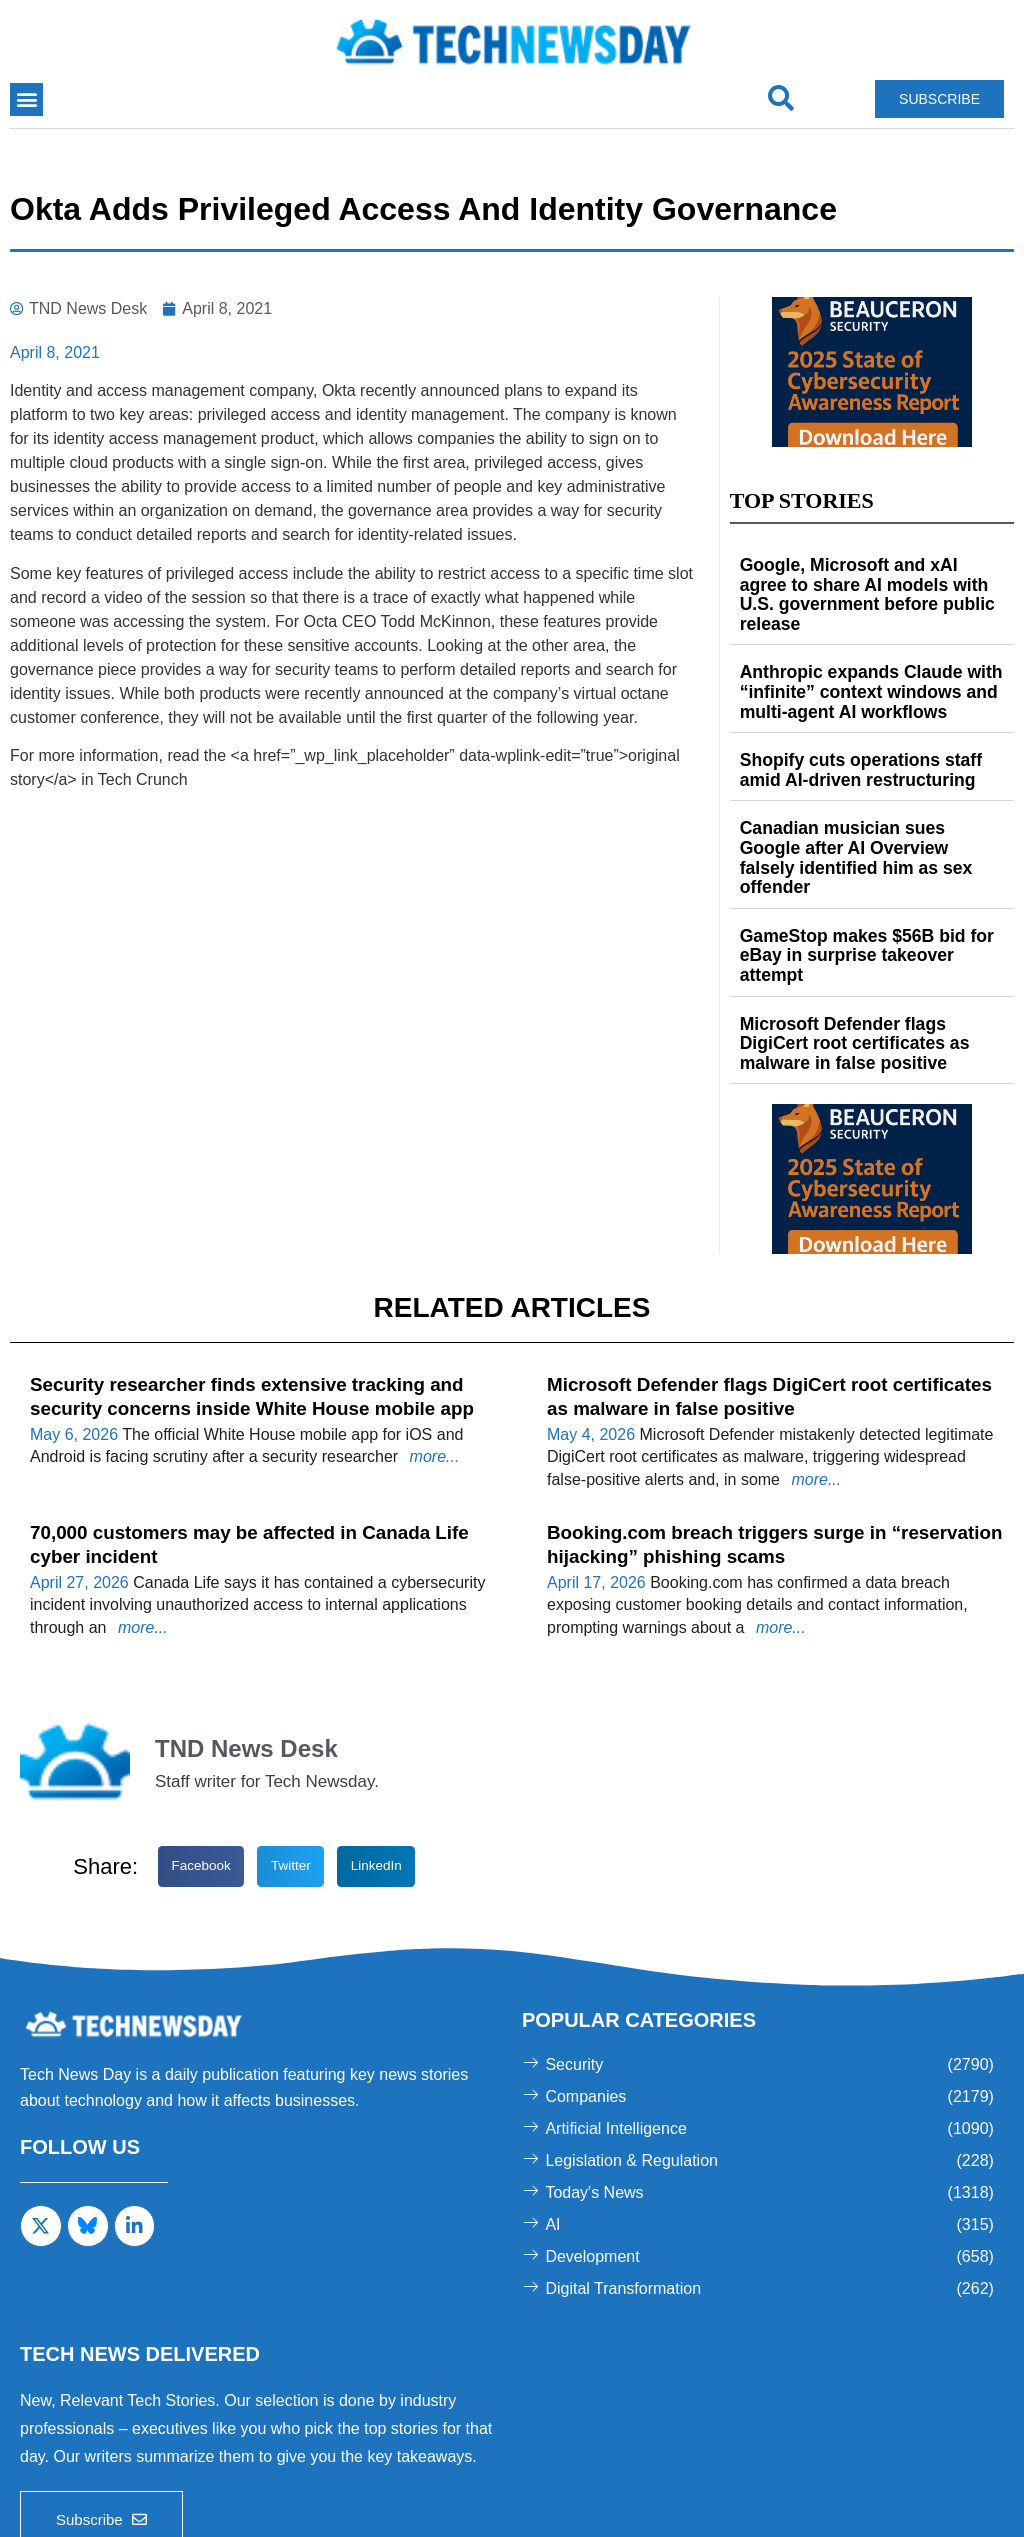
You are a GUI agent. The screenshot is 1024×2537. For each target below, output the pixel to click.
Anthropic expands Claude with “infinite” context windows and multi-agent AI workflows (859, 665)
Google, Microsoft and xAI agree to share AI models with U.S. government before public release (868, 582)
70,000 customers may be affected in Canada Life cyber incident (243, 1432)
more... (432, 1359)
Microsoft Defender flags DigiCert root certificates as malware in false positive (867, 961)
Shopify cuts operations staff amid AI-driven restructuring (871, 739)
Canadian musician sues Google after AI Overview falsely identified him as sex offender (870, 813)
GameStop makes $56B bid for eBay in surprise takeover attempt (868, 887)
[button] (26, 99)
